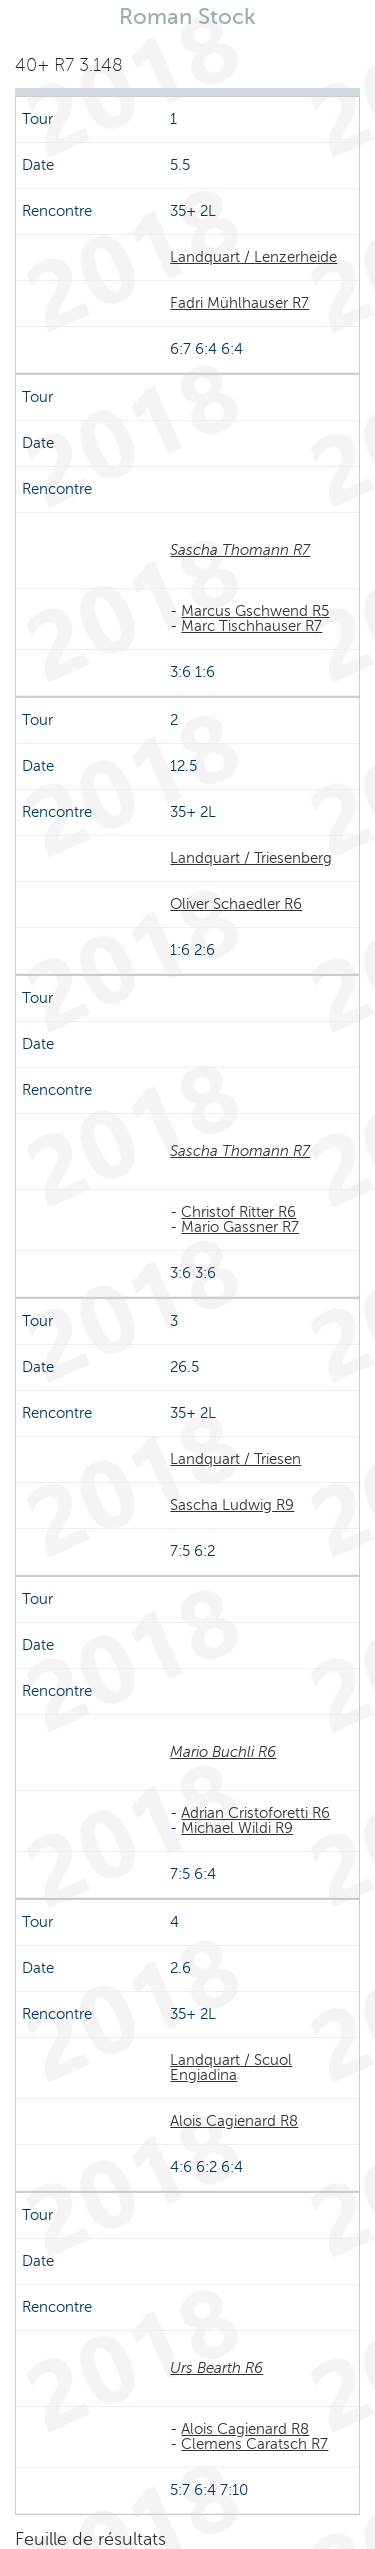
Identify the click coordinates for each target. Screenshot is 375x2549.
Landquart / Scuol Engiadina (231, 2067)
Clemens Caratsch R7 (254, 2444)
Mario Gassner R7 (240, 1227)
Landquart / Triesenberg (251, 858)
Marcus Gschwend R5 (255, 611)
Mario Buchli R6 (223, 1752)
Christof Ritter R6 (238, 1212)
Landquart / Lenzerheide (253, 257)
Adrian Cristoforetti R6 (255, 1813)
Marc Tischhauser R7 (251, 626)
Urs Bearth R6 (216, 2368)
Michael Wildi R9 (237, 1828)
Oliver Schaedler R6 (236, 904)
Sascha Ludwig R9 (232, 1505)
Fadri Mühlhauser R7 (239, 303)
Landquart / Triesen (235, 1459)
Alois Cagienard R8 (234, 2121)
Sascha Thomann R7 (240, 550)
